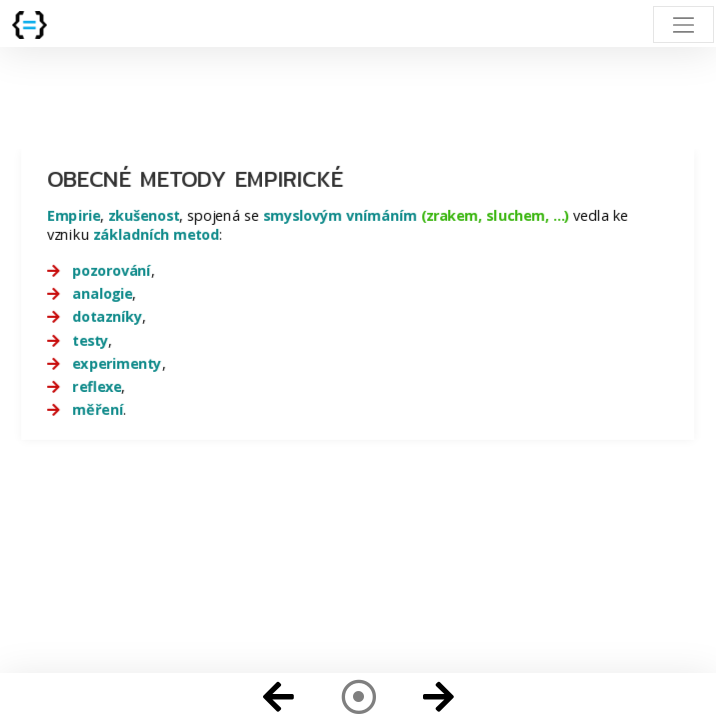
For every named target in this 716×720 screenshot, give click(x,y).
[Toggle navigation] (683, 24)
